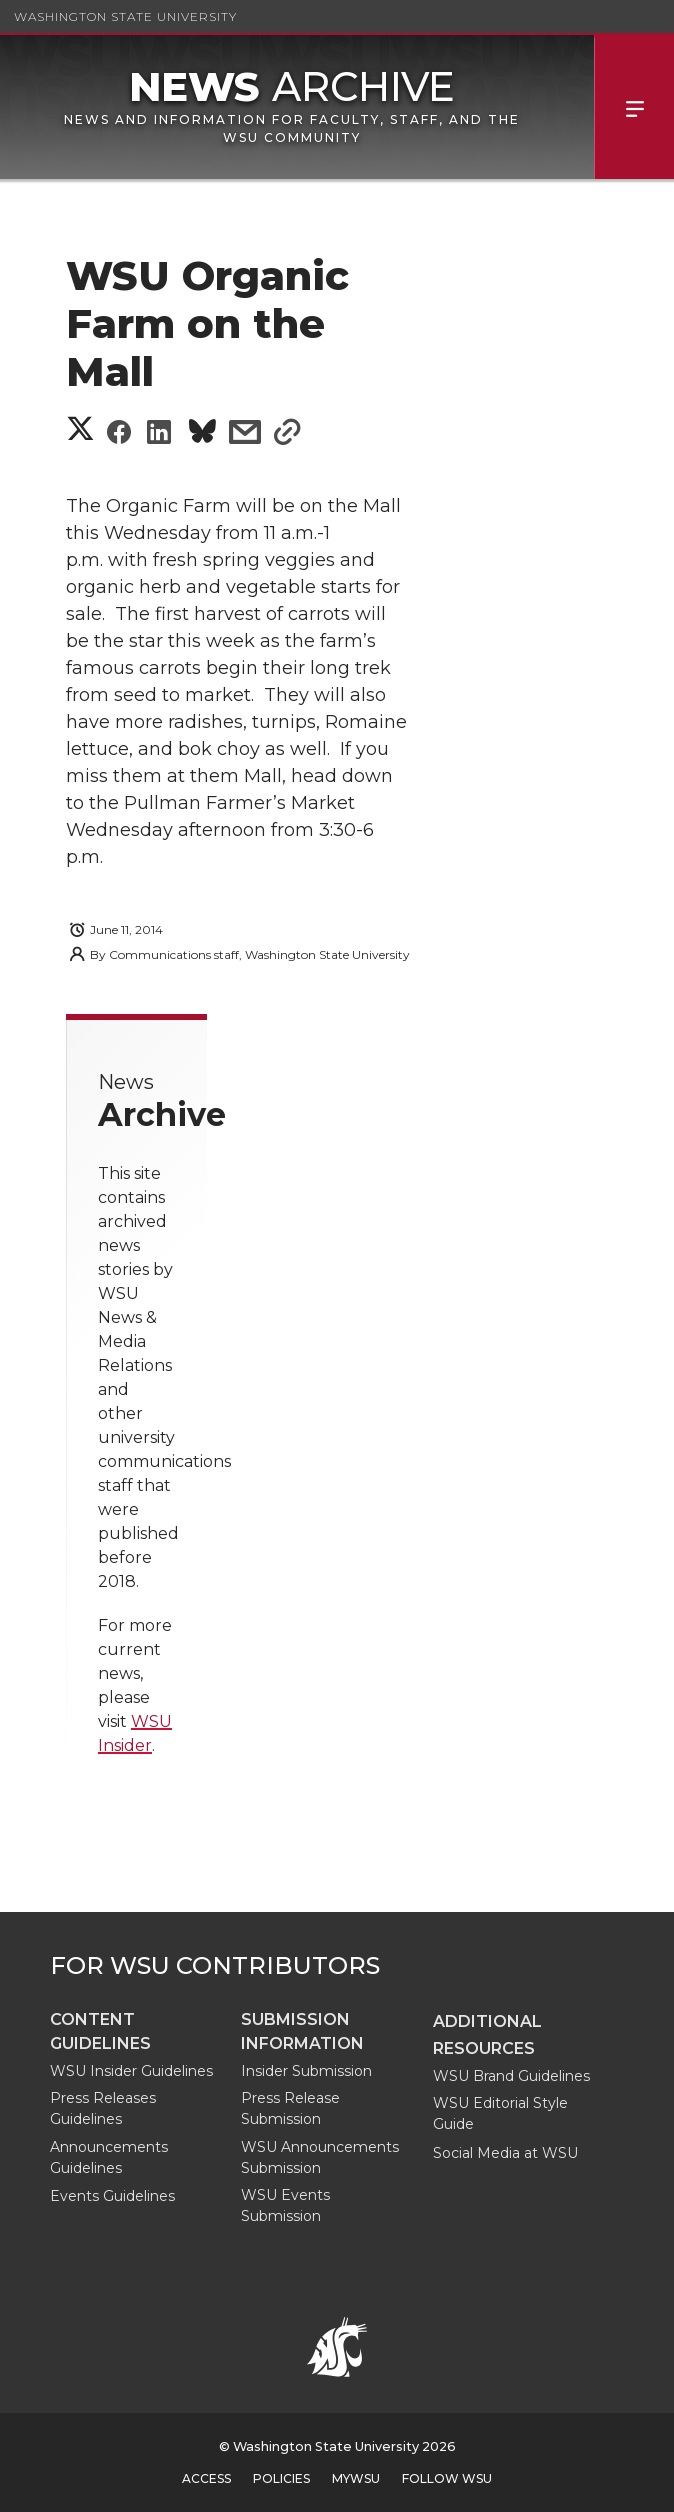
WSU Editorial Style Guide (500, 2113)
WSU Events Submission (285, 2205)
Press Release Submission (290, 2108)
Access (206, 2478)
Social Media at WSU (505, 2153)
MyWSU (356, 2478)
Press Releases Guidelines (103, 2108)
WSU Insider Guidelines (131, 2071)
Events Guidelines (112, 2196)
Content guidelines (100, 2031)
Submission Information (302, 2031)
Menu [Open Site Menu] (634, 107)
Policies (281, 2478)
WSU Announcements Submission (320, 2157)
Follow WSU (447, 2478)
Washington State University (125, 16)
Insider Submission (306, 2071)
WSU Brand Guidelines (511, 2076)
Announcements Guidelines (109, 2157)
